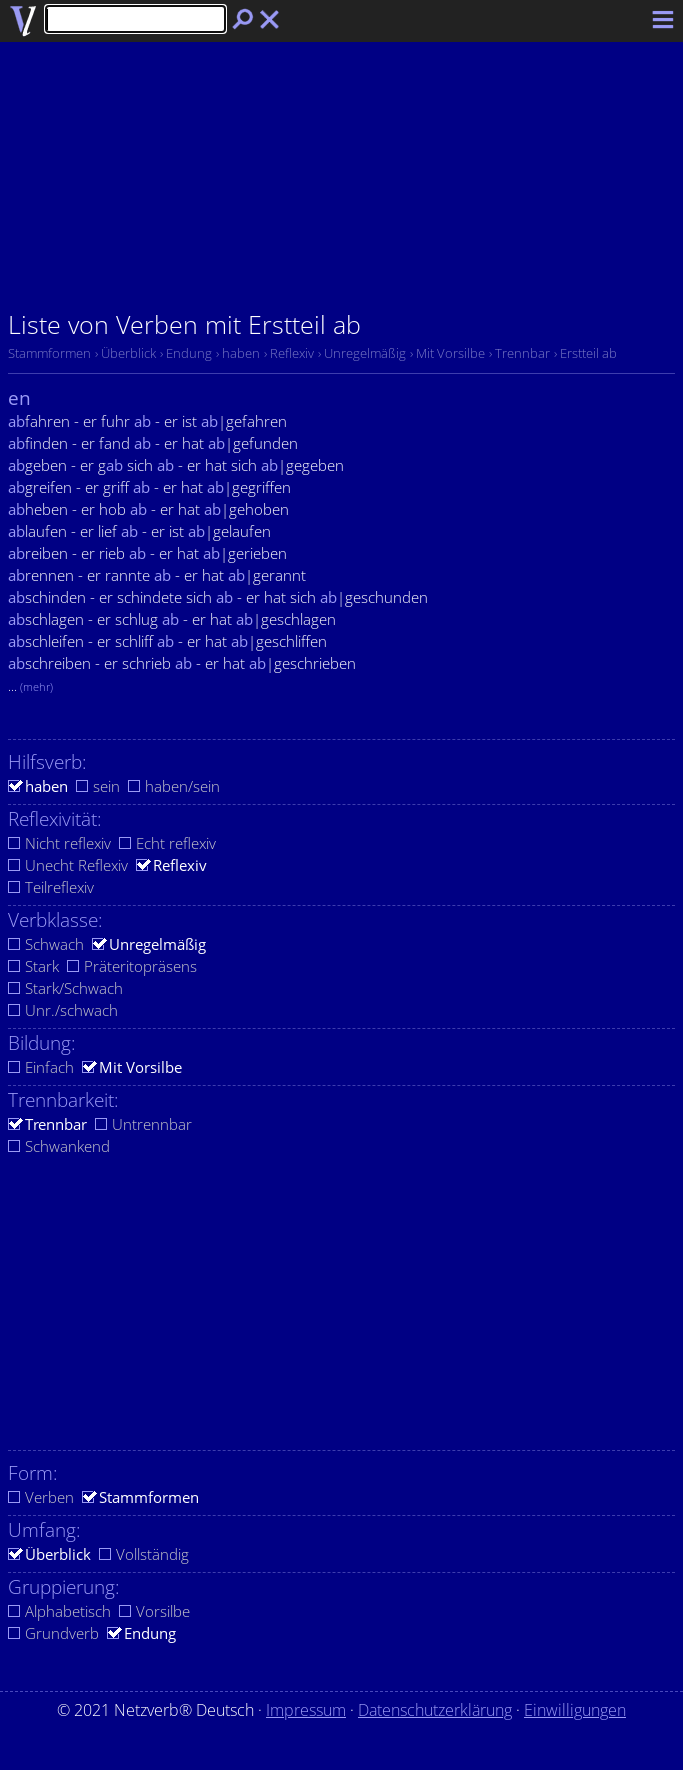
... (30, 686)
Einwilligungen (575, 1710)
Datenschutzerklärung (435, 1710)
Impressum (306, 1710)
